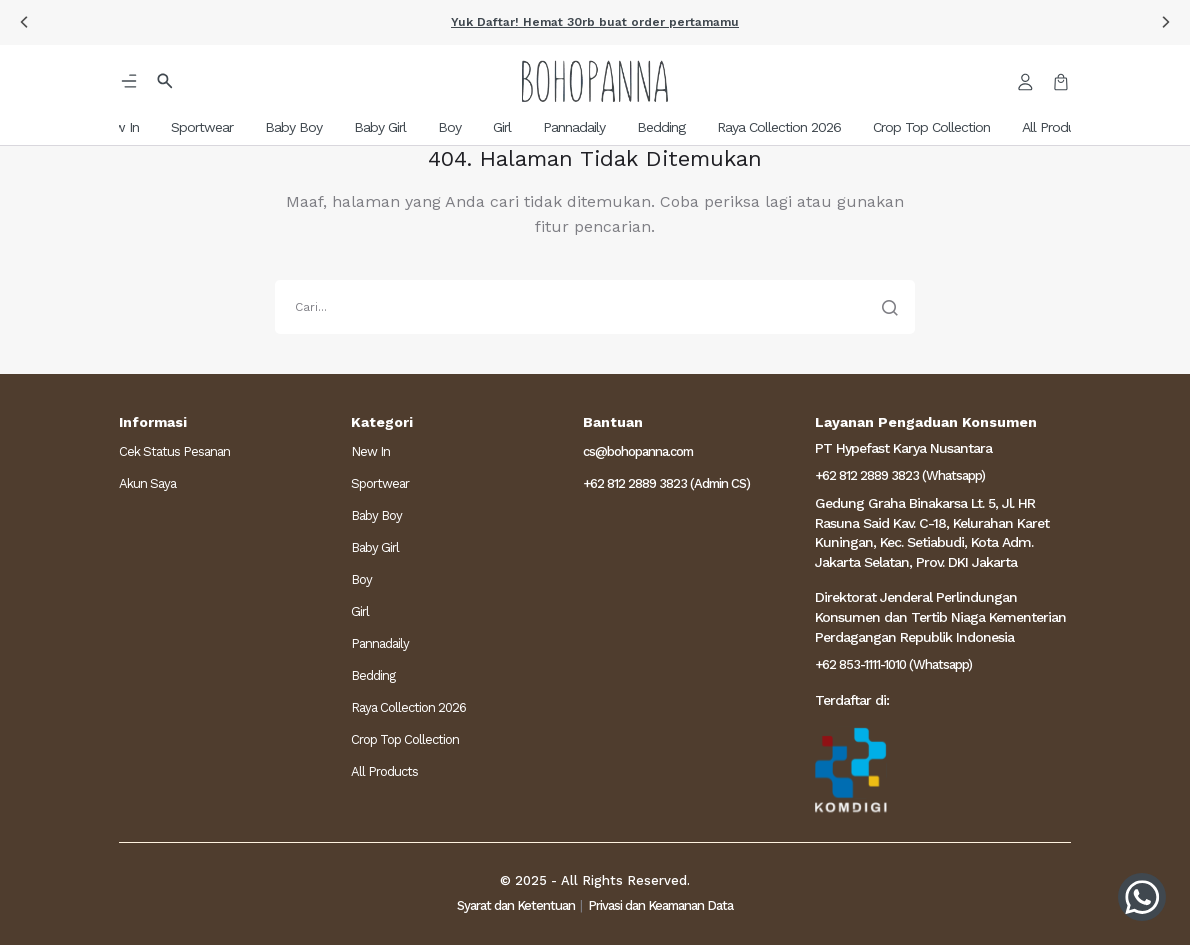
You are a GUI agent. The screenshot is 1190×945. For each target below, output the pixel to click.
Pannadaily (380, 643)
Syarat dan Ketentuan (516, 905)
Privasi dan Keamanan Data (660, 905)
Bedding (373, 675)
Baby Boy (376, 515)
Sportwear (380, 483)
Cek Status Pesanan (174, 451)
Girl (360, 611)
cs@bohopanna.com (638, 451)
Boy (361, 579)
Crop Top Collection (405, 739)
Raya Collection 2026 (408, 707)
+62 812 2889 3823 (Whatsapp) (900, 475)
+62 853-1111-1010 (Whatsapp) (893, 664)
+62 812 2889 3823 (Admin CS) (666, 483)
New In (370, 451)
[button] (24, 22)
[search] (595, 307)
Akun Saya (147, 483)
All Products (384, 771)
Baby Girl (375, 547)
